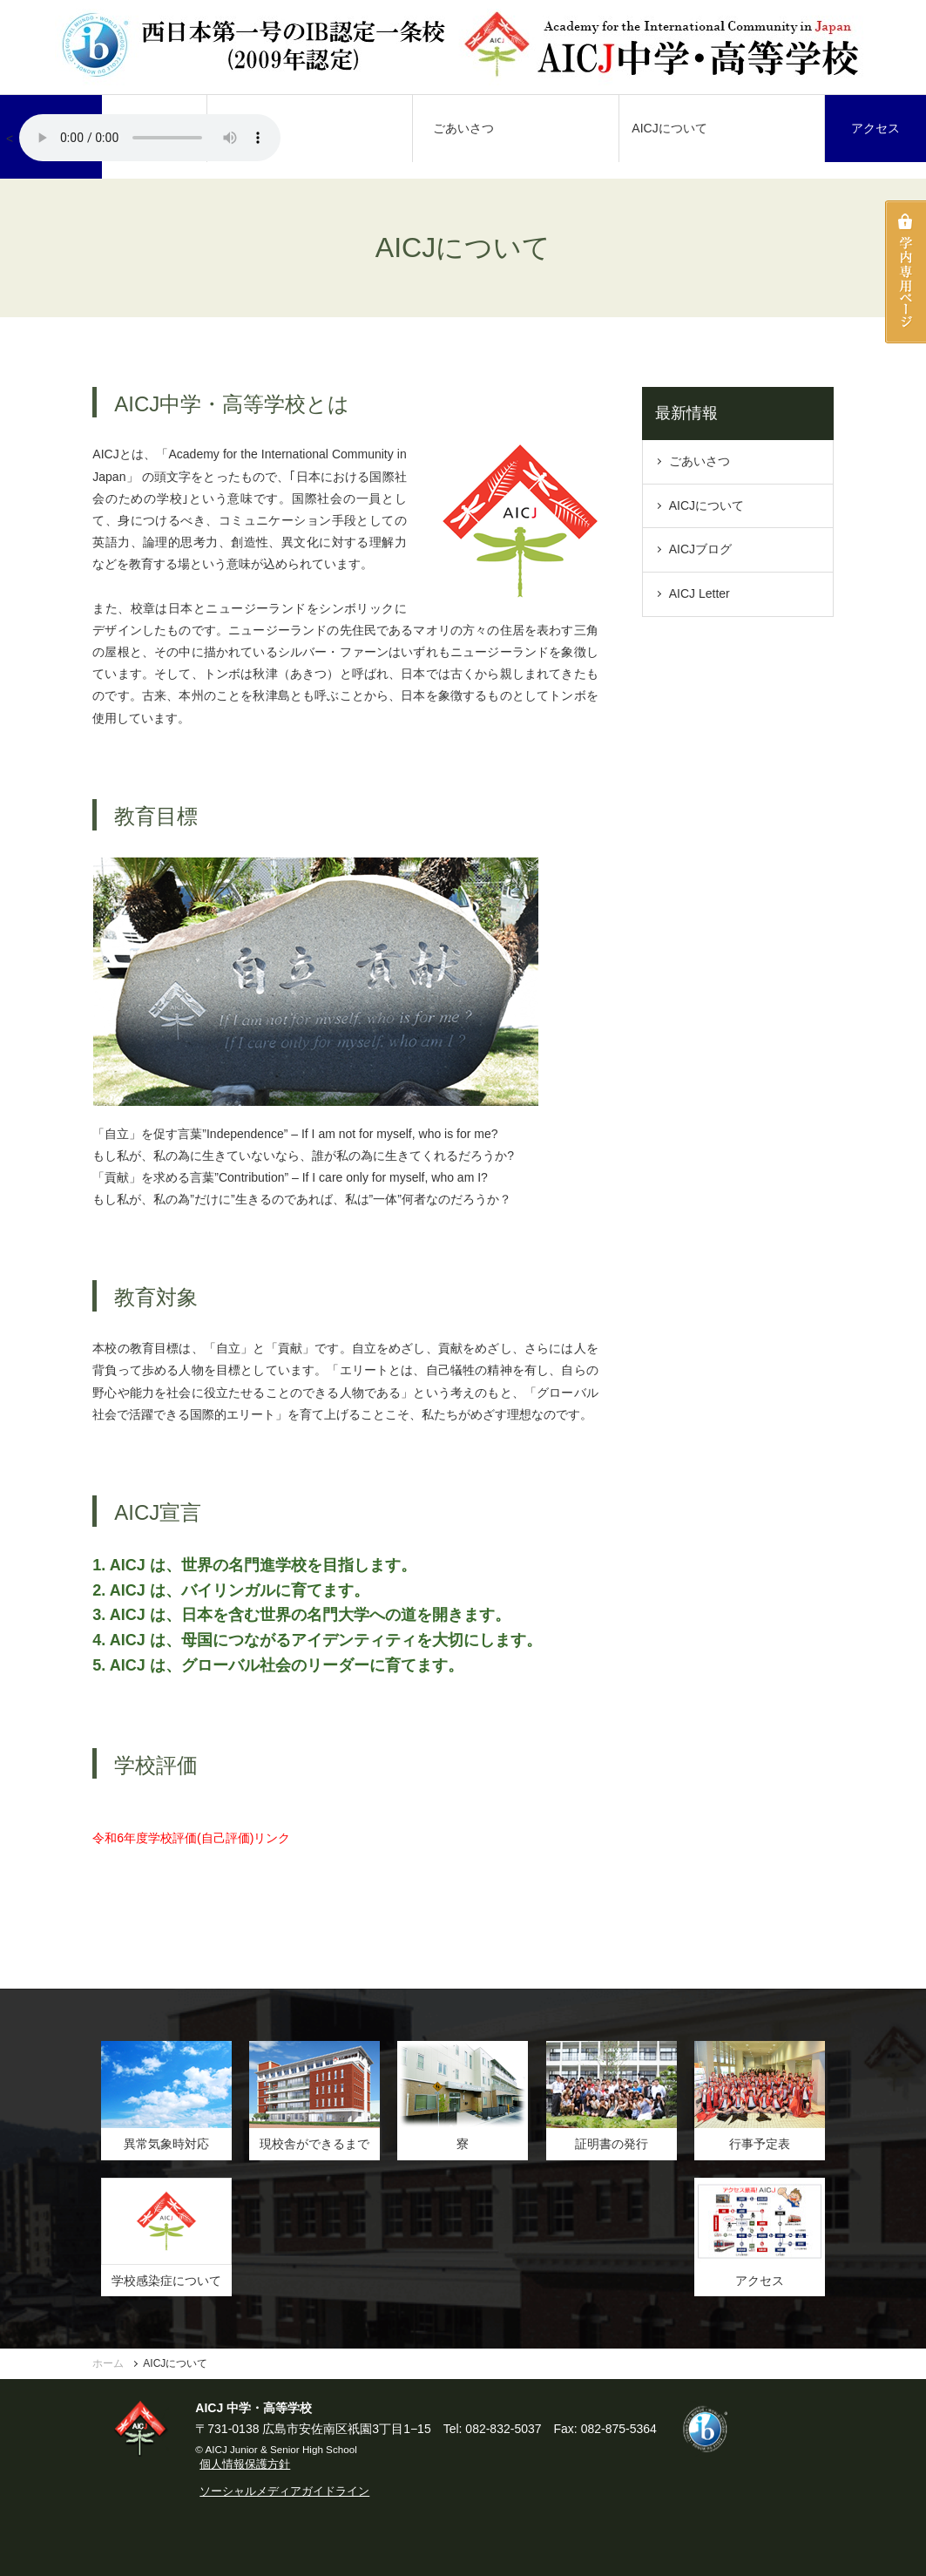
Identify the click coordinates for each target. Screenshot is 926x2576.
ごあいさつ (463, 128)
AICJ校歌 (150, 137)
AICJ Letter (699, 593)
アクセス (875, 128)
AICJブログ (700, 549)
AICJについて (669, 128)
